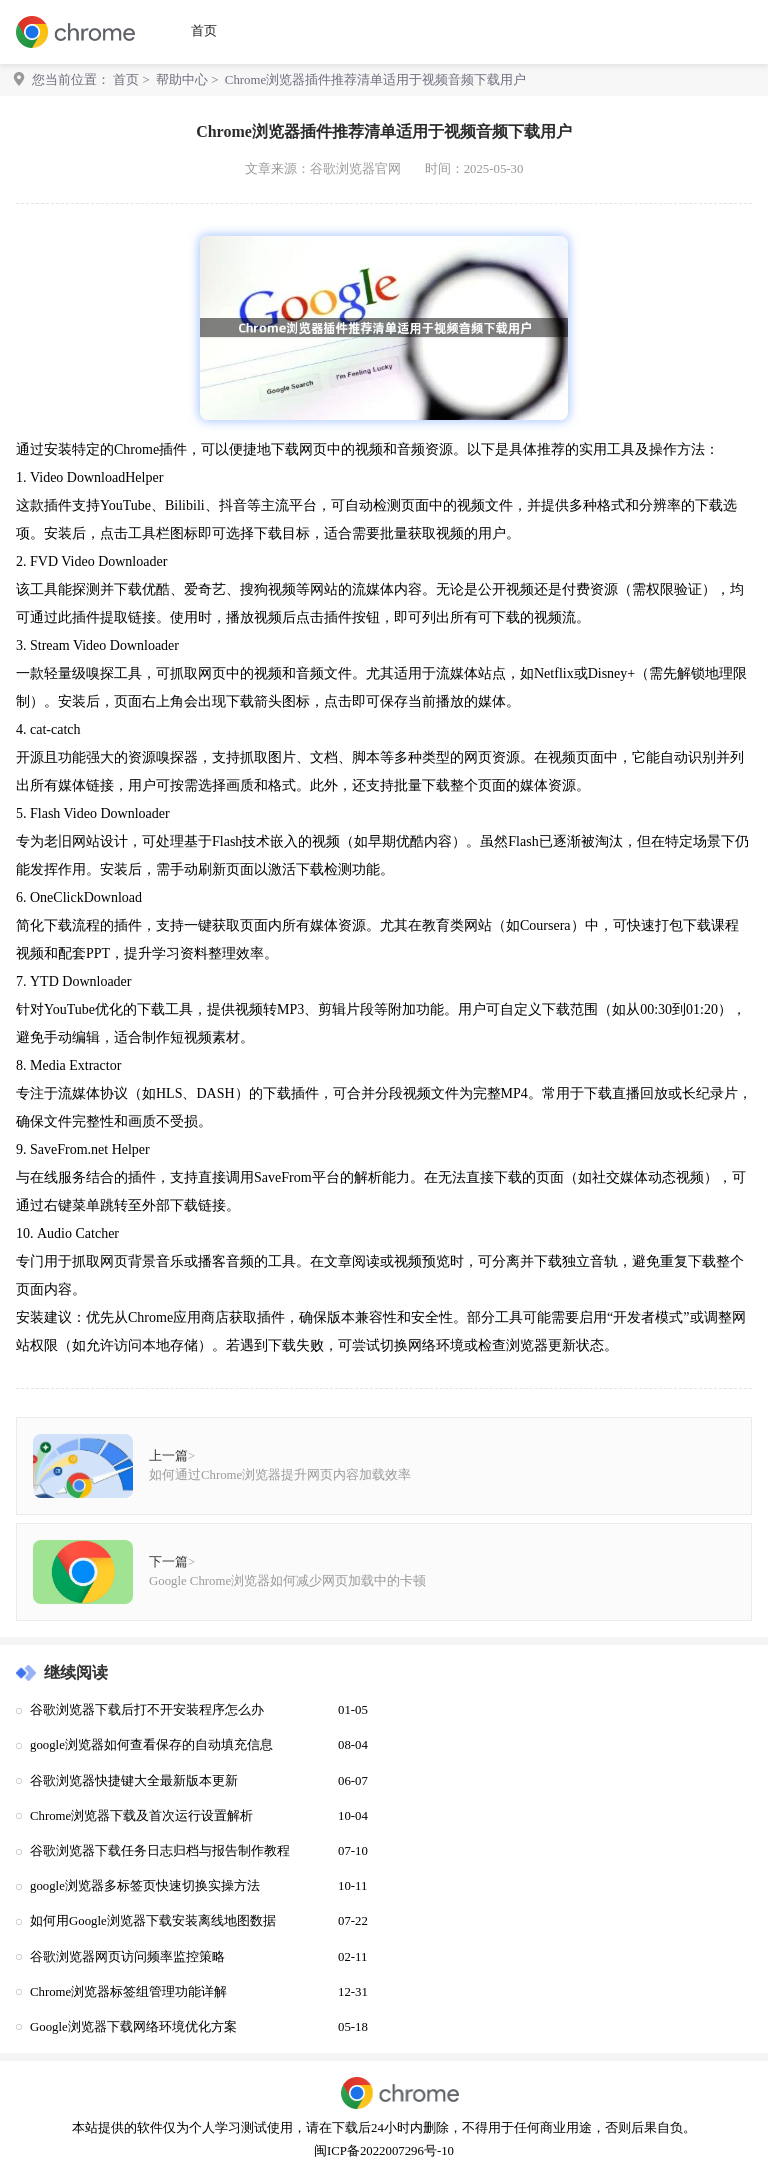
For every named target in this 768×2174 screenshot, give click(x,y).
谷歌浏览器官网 (355, 169)
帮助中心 (182, 80)
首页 (204, 31)
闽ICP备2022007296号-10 (384, 2151)
